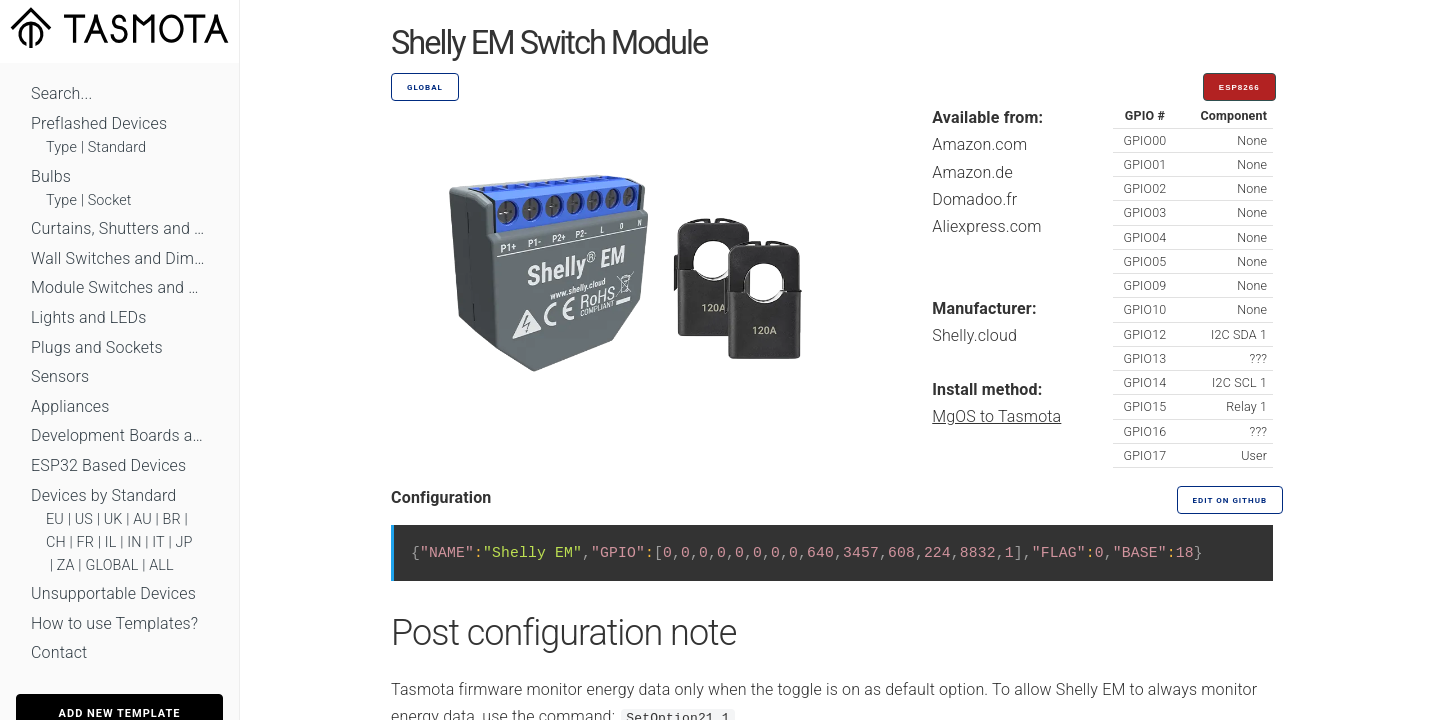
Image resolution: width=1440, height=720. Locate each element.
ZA (66, 565)
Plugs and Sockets (97, 347)
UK (113, 519)
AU (142, 519)
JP (184, 542)
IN (134, 542)
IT (158, 542)
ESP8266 (1239, 87)
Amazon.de (972, 172)
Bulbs (51, 176)
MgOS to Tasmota (996, 416)
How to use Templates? (114, 623)
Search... (61, 93)
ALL (161, 565)
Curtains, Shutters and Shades (119, 228)
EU (55, 519)
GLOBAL (111, 565)
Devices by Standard (103, 495)
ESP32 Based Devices (108, 465)
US (84, 519)
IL (111, 542)
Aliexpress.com (986, 226)
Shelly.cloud (974, 335)
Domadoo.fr (974, 199)
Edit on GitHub (1230, 500)
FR (86, 542)
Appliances (70, 406)
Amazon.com (979, 144)
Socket (110, 200)
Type (61, 147)
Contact (59, 652)
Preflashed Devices (99, 123)
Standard (117, 147)
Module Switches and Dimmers (119, 287)
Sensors (60, 376)
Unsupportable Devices (113, 593)
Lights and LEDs (89, 317)
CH (56, 542)
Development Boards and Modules (119, 435)
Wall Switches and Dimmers (119, 258)
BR (172, 519)
